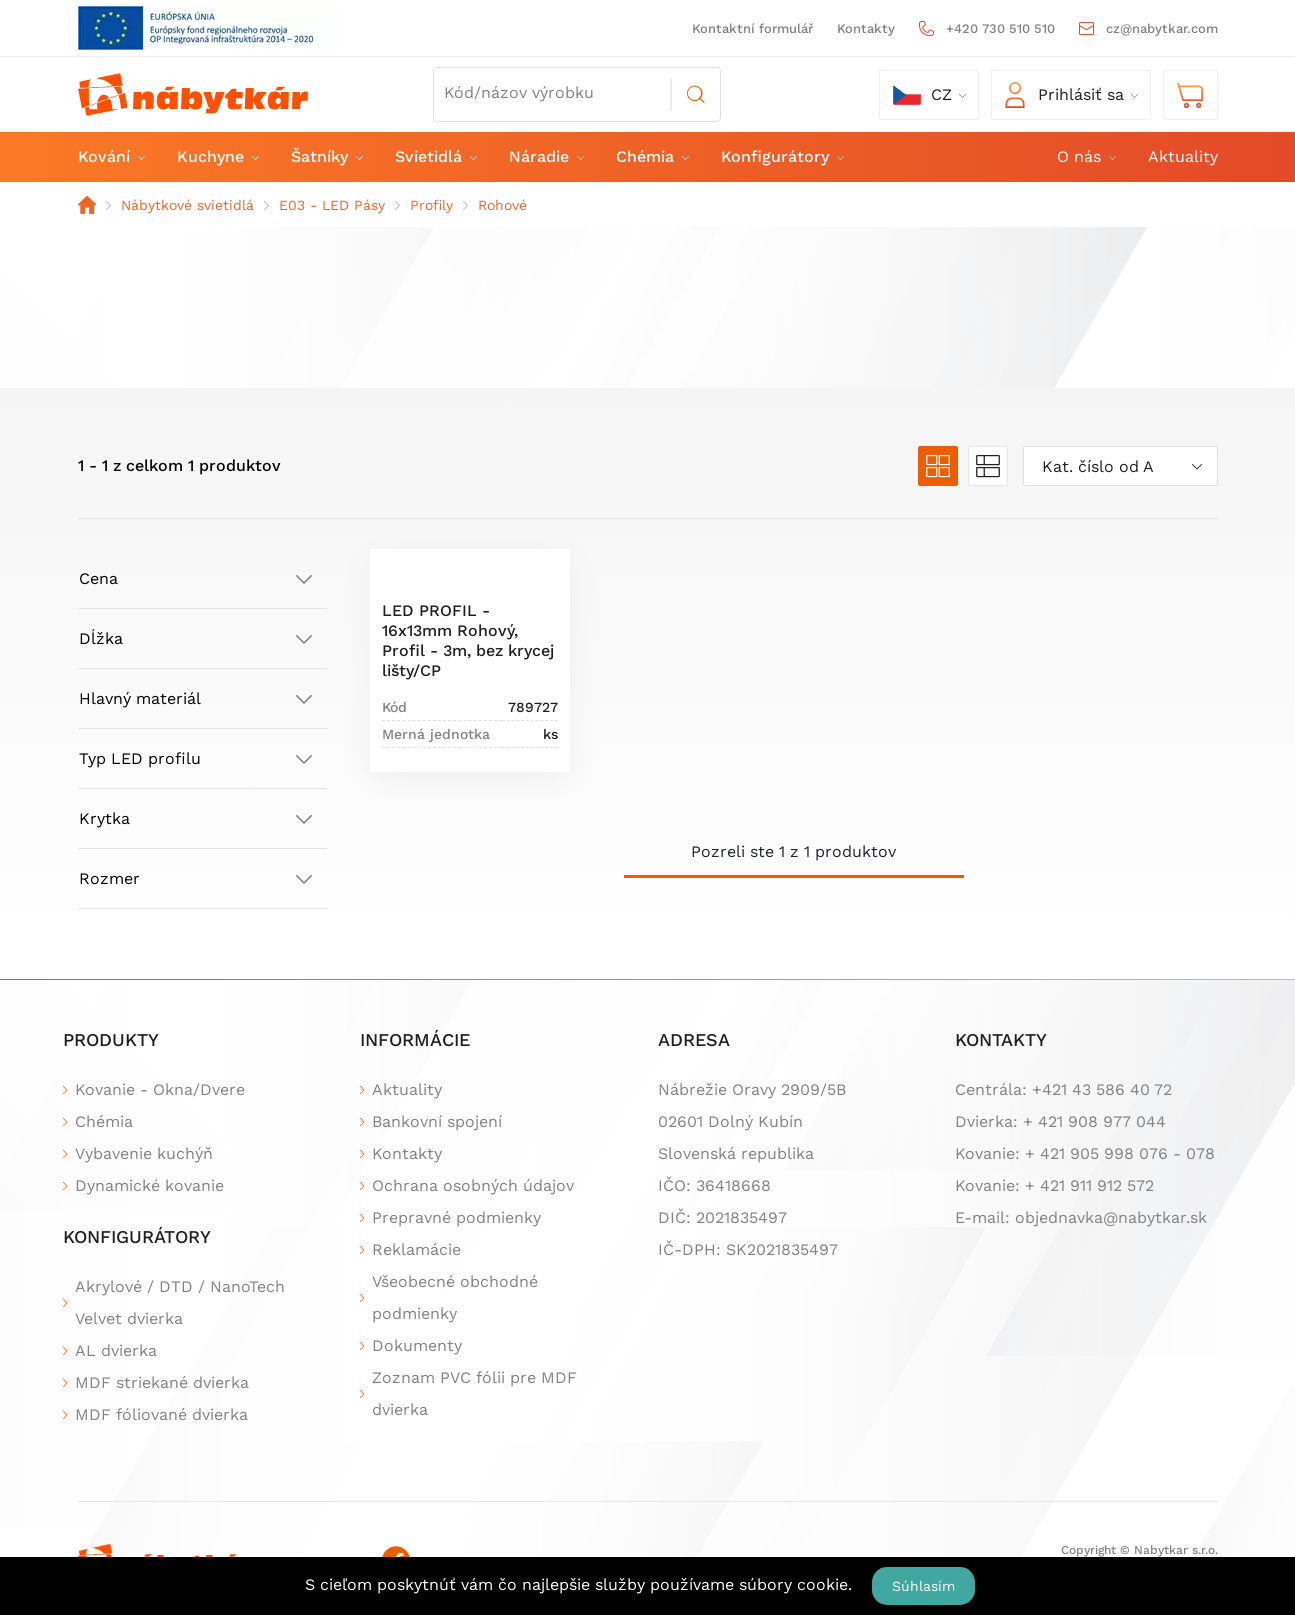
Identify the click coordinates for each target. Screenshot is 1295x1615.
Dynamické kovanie (149, 1185)
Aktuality (1183, 156)
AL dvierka (116, 1350)
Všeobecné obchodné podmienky (455, 1297)
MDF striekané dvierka (162, 1382)
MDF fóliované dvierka (161, 1414)
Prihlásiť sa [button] (1064, 95)
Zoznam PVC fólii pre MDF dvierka (474, 1393)
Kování (110, 156)
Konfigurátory (781, 156)
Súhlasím (923, 1586)
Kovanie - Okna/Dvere (160, 1089)
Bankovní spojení (437, 1121)
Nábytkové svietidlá (187, 205)
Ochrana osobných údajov (473, 1185)
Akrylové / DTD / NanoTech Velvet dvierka (180, 1302)
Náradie (545, 156)
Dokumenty (417, 1345)
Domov (87, 205)
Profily (431, 205)
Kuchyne (217, 156)
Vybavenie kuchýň (144, 1153)
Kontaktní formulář (752, 28)
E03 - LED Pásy (332, 205)
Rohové (502, 205)
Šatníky (326, 156)
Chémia (651, 156)
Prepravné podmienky (456, 1217)
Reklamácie (416, 1249)
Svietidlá (435, 156)
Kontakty (866, 28)
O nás (1085, 156)
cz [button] (922, 95)
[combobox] (1120, 466)
